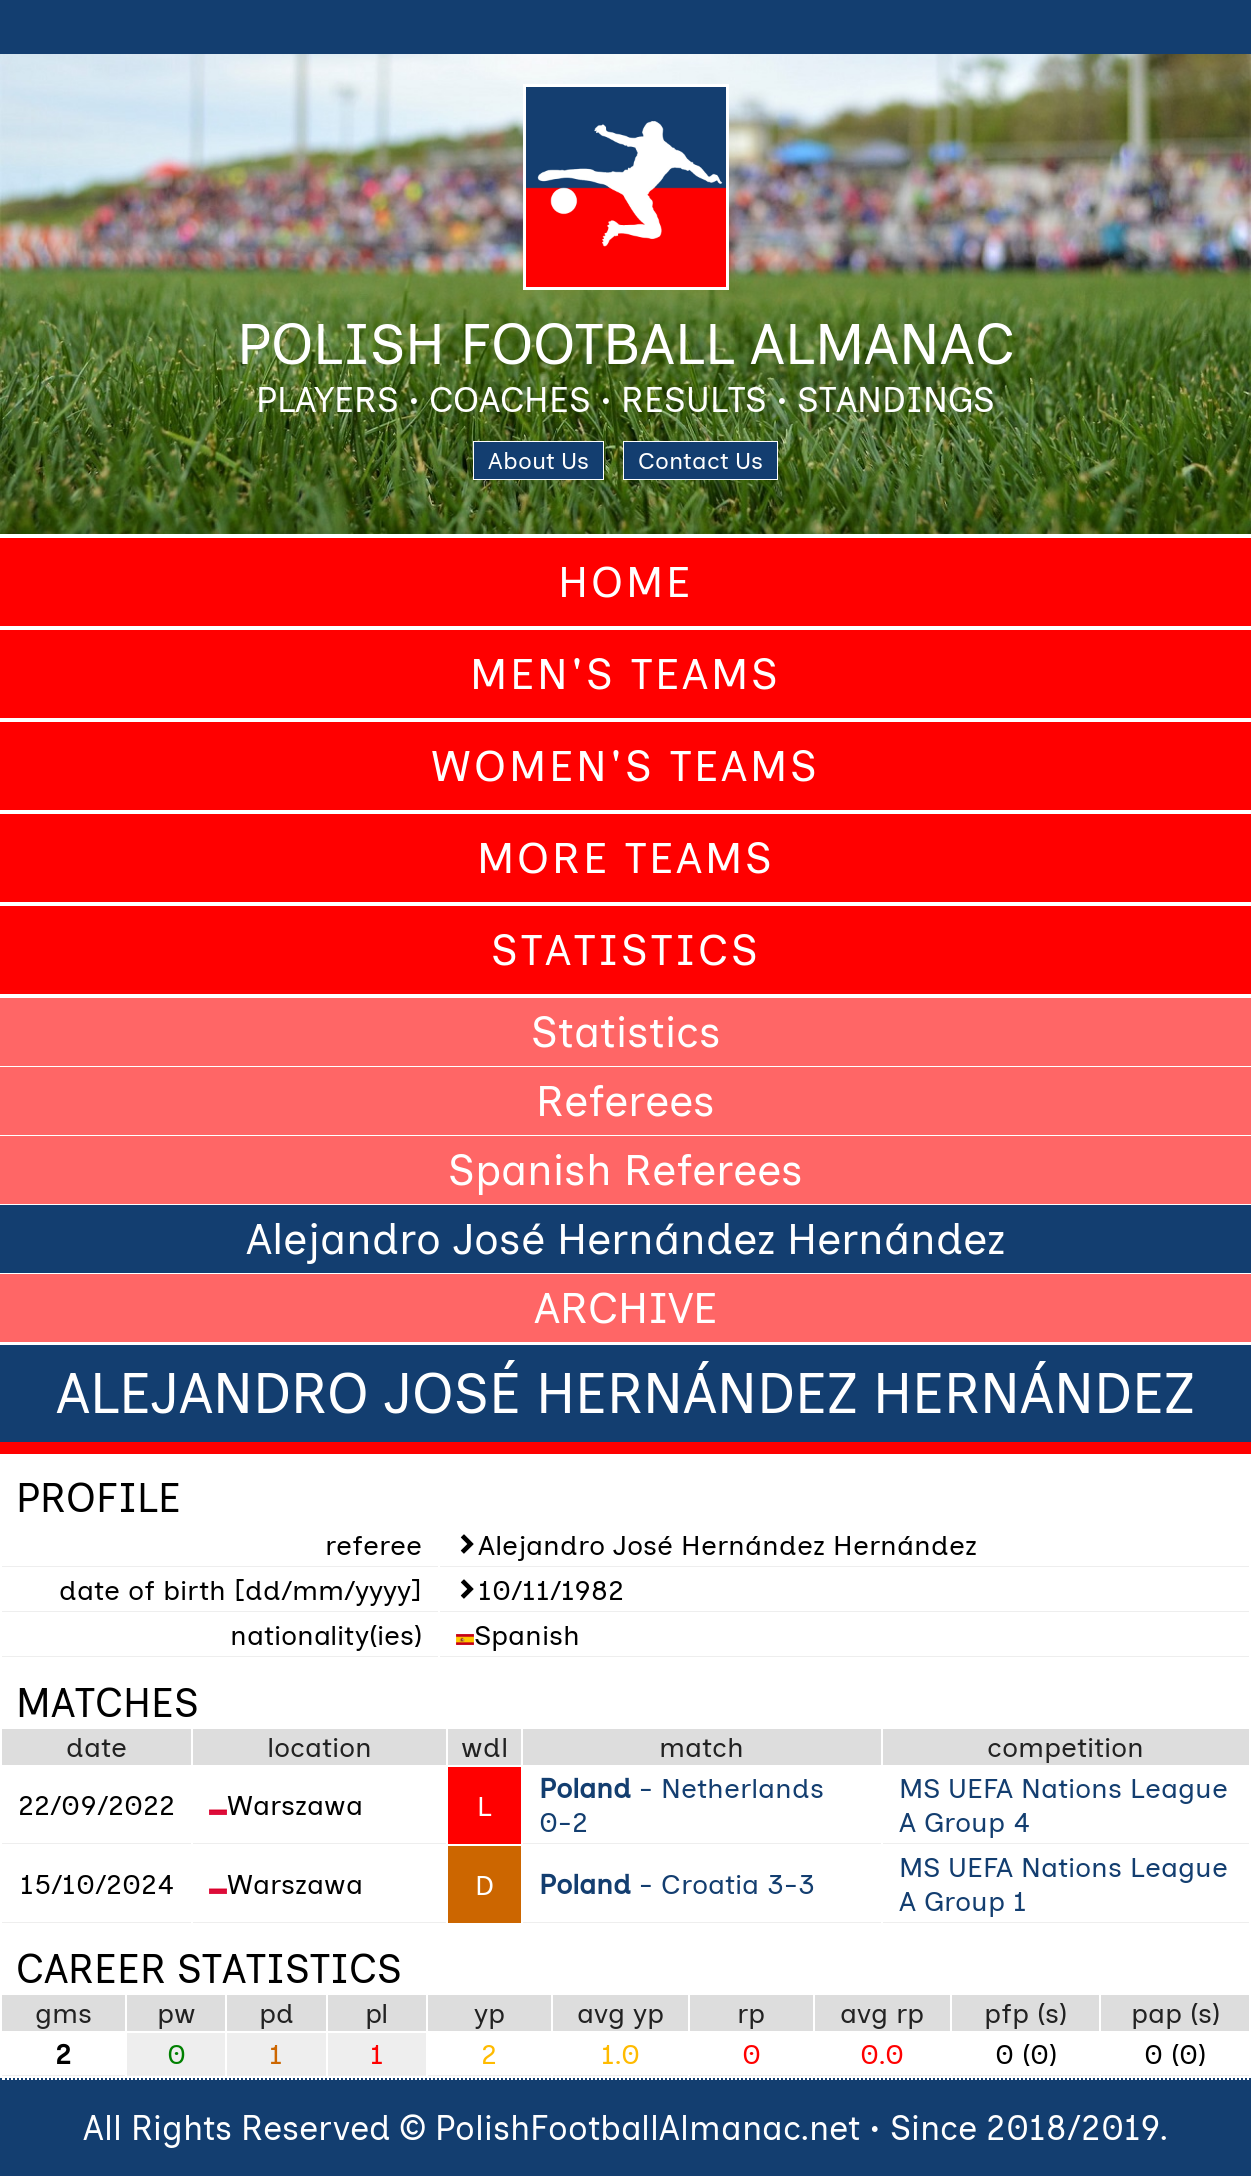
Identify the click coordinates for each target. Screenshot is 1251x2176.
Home (625, 582)
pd (276, 2013)
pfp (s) (1025, 2013)
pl (376, 2013)
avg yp (620, 2013)
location (319, 1747)
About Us (538, 460)
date (96, 1747)
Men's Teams (625, 674)
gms (63, 2013)
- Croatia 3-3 (677, 1884)
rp (751, 2013)
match (701, 1747)
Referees (625, 1101)
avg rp (882, 2013)
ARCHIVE (625, 1308)
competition (1065, 1747)
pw (176, 2013)
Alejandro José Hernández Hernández (625, 1239)
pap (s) (1175, 2013)
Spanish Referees (625, 1170)
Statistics (626, 950)
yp (489, 2013)
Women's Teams (625, 766)
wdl (484, 1747)
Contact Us (700, 460)
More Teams (626, 858)
